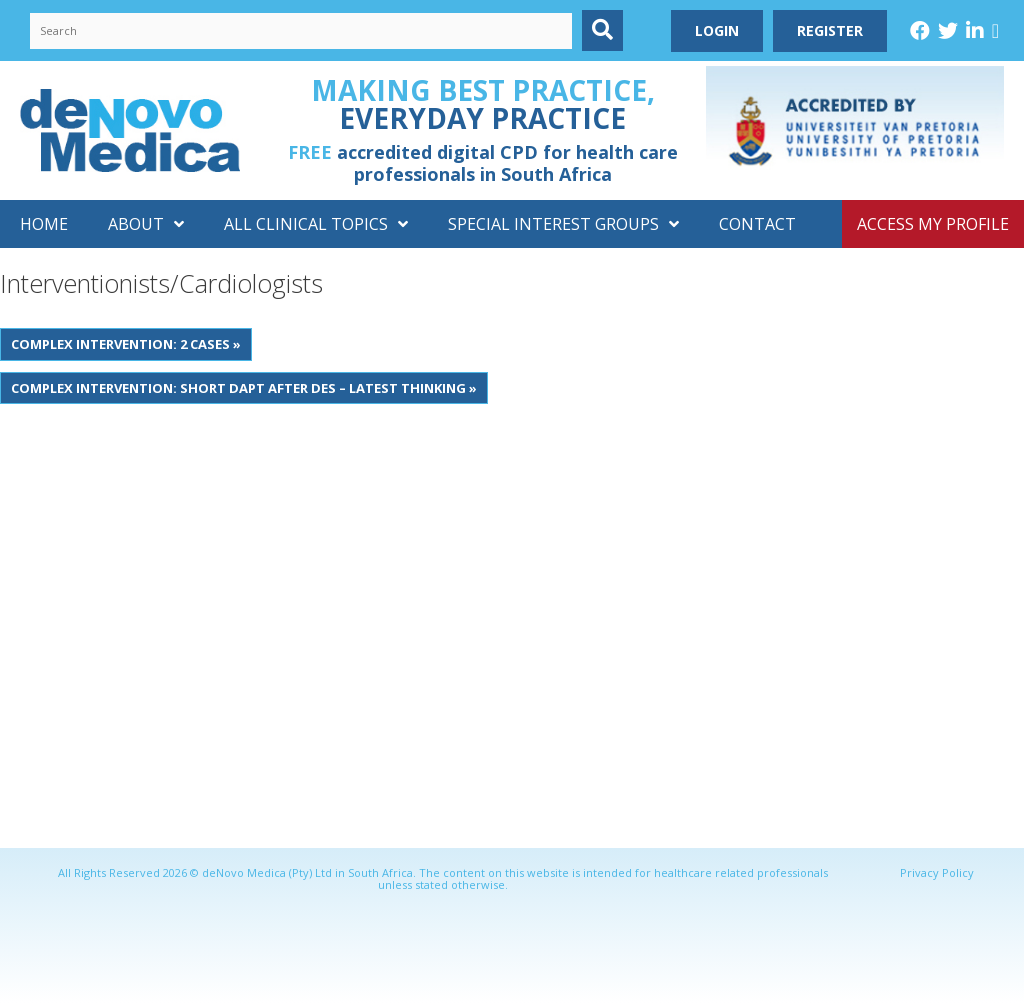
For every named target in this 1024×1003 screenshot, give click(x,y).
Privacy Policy (937, 872)
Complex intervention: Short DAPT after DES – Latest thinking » (244, 388)
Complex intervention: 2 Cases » (126, 344)
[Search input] (301, 31)
